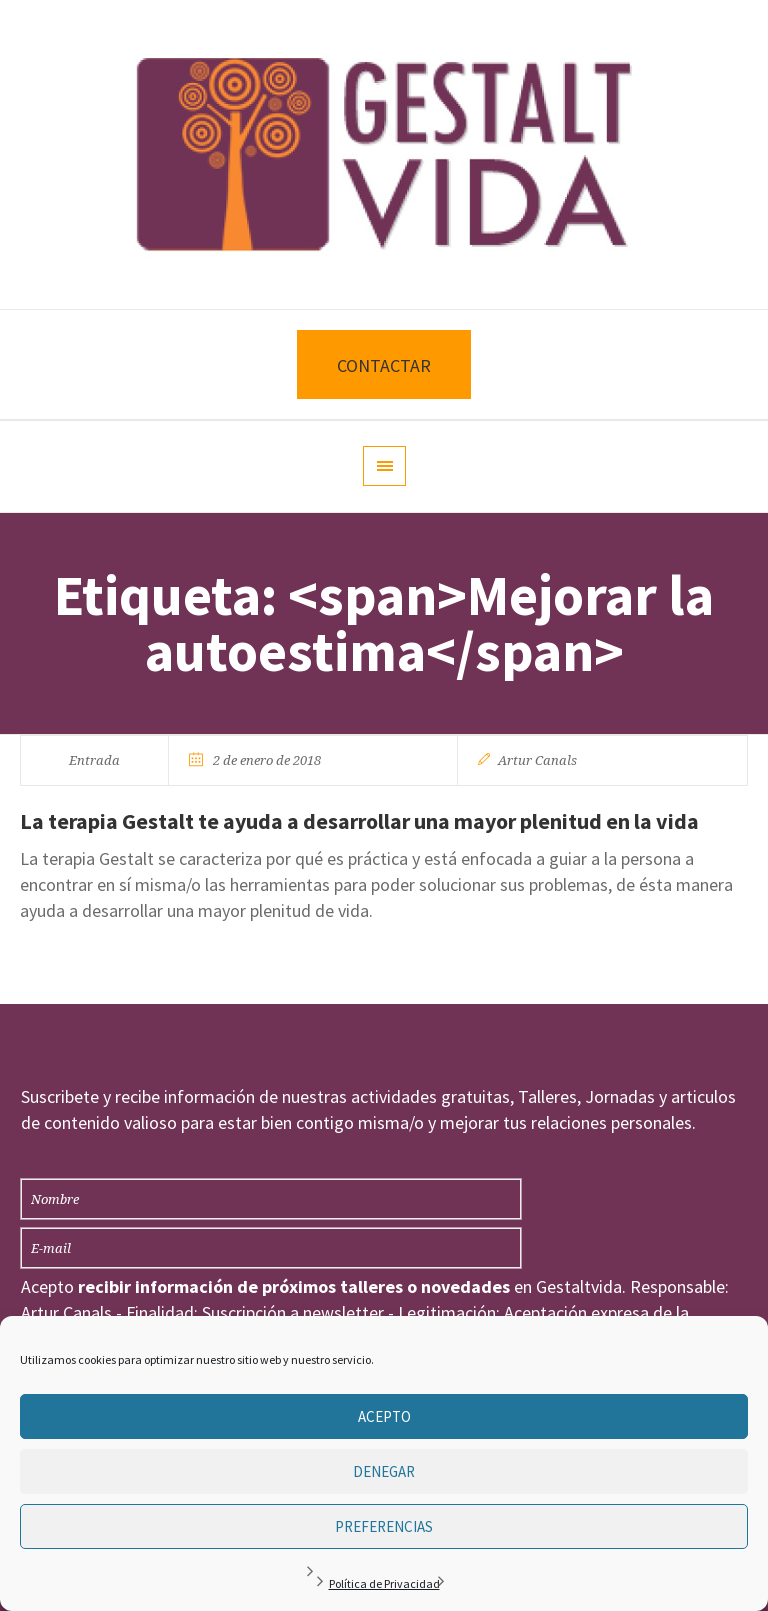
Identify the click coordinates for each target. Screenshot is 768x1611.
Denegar (384, 1471)
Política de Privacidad (384, 1583)
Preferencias (384, 1526)
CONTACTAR (384, 365)
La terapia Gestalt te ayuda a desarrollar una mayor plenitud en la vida (359, 821)
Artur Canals (537, 760)
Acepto (384, 1416)
